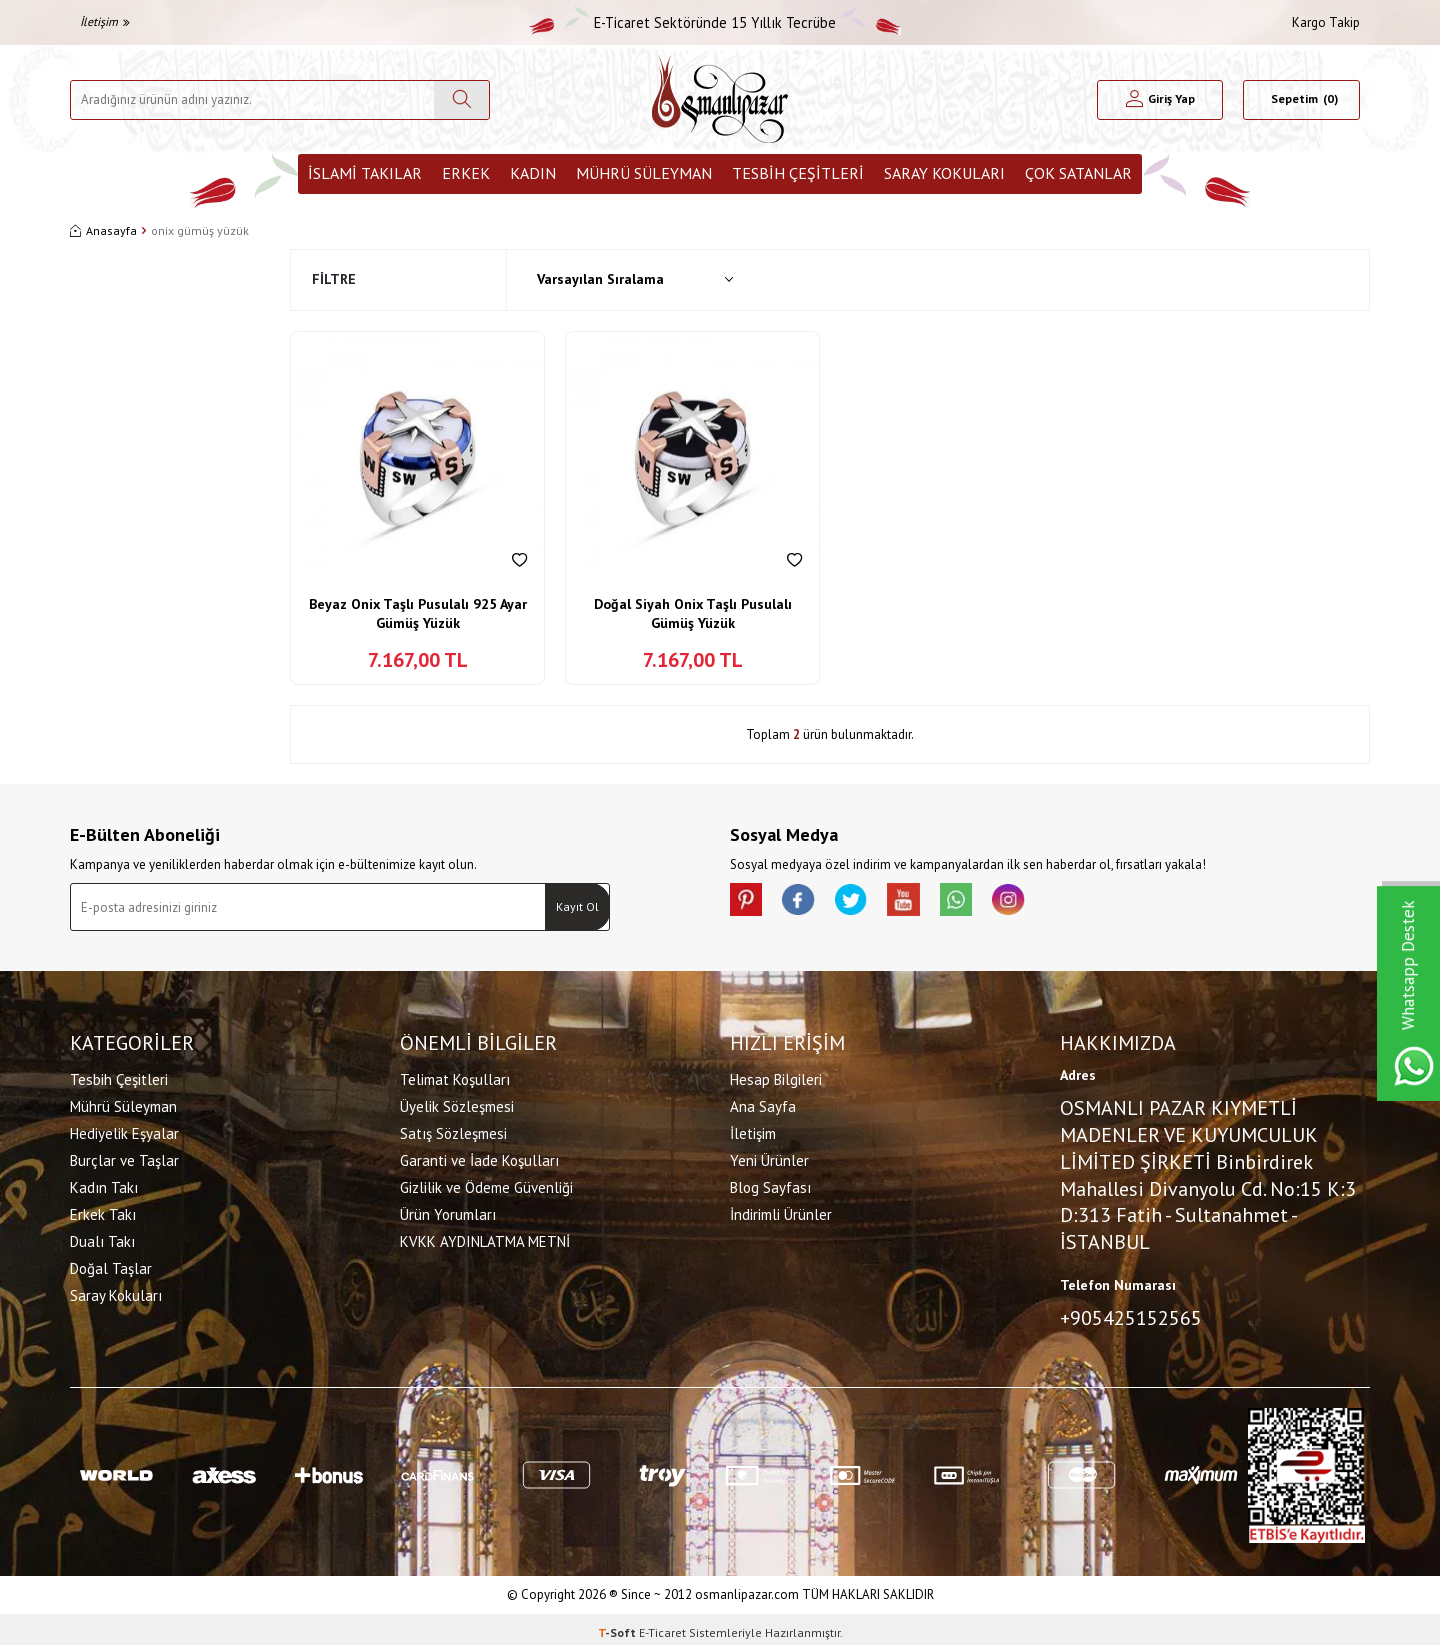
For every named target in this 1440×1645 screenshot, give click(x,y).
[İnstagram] (1050, 903)
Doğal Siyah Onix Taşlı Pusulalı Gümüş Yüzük (693, 614)
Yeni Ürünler (769, 1157)
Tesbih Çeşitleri (798, 173)
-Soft (618, 1625)
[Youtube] (930, 903)
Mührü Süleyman (644, 173)
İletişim (105, 21)
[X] (870, 903)
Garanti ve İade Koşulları (479, 1157)
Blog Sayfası (770, 1184)
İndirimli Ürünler (781, 1211)
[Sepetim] (1301, 100)
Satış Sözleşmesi (453, 1130)
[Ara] (461, 100)
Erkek (466, 173)
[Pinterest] (750, 903)
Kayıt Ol (577, 906)
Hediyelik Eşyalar (124, 1130)
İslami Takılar (365, 173)
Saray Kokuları (944, 173)
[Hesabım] (1160, 100)
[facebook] (810, 903)
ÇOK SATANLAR (1078, 173)
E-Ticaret (662, 1625)
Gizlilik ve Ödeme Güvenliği (486, 1184)
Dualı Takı (102, 1238)
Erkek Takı (103, 1211)
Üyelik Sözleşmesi (457, 1103)
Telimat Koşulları (455, 1076)
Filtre (334, 279)
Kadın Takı (104, 1184)
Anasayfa (103, 230)
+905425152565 (1131, 1314)
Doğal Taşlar (111, 1265)
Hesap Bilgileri (776, 1076)
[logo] (720, 99)
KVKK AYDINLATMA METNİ (485, 1238)
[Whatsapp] (990, 903)
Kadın (533, 173)
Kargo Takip (1326, 22)
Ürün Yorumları (448, 1211)
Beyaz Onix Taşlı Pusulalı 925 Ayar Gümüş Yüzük (418, 614)
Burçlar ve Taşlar (124, 1157)
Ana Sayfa (763, 1103)
